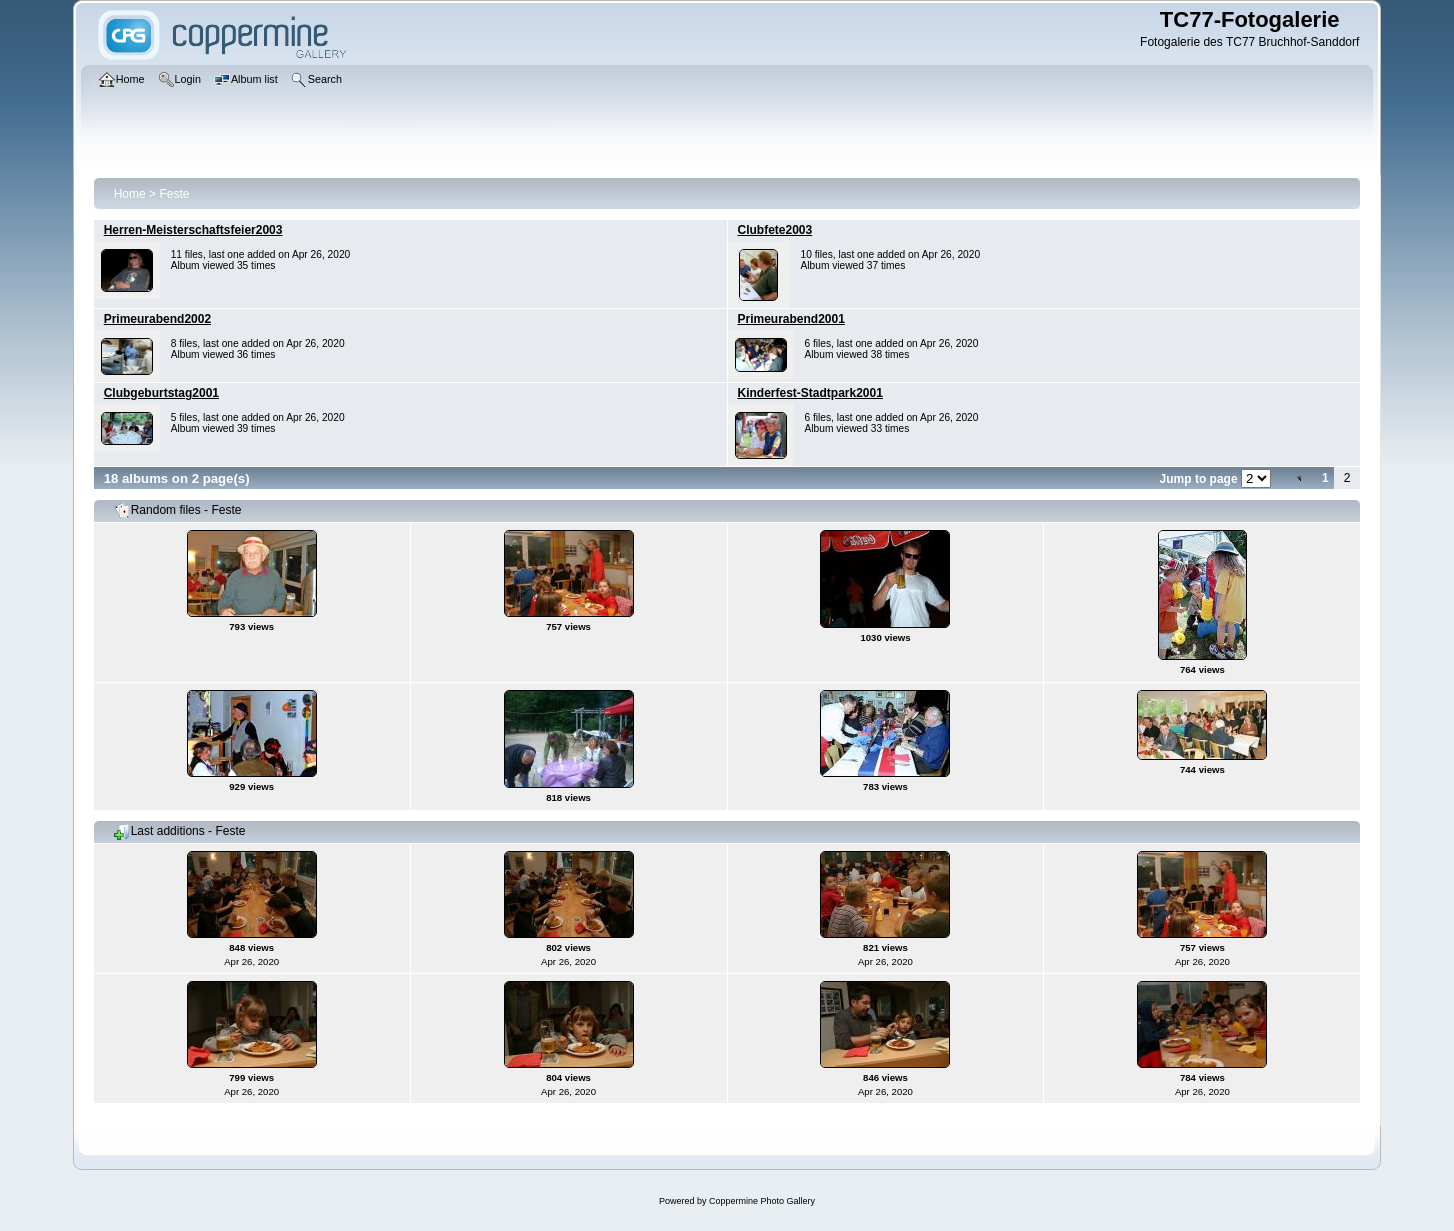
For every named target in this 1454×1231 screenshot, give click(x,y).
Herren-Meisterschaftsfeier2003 (193, 230)
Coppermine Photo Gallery (762, 1201)
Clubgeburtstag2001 (161, 393)
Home (130, 194)
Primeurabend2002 (157, 319)
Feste (174, 194)
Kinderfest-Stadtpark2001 (810, 393)
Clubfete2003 (775, 230)
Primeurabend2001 (791, 319)
